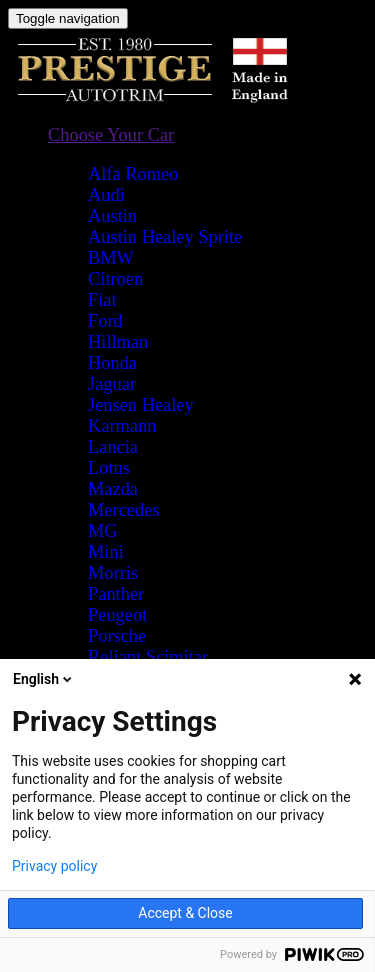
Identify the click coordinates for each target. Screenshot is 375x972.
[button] (111, 135)
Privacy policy (54, 866)
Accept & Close (185, 913)
